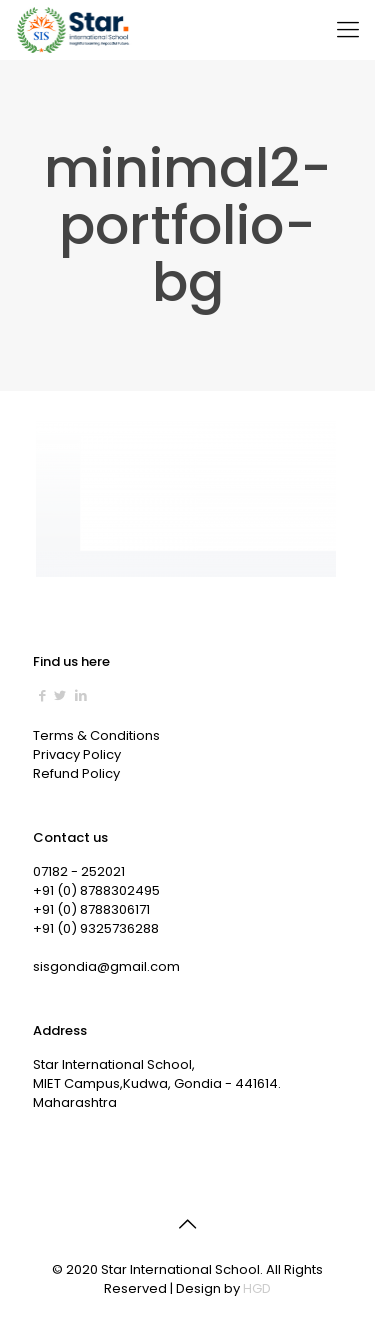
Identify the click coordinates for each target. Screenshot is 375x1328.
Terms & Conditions (96, 735)
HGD (257, 1288)
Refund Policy (76, 773)
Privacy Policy (77, 754)
